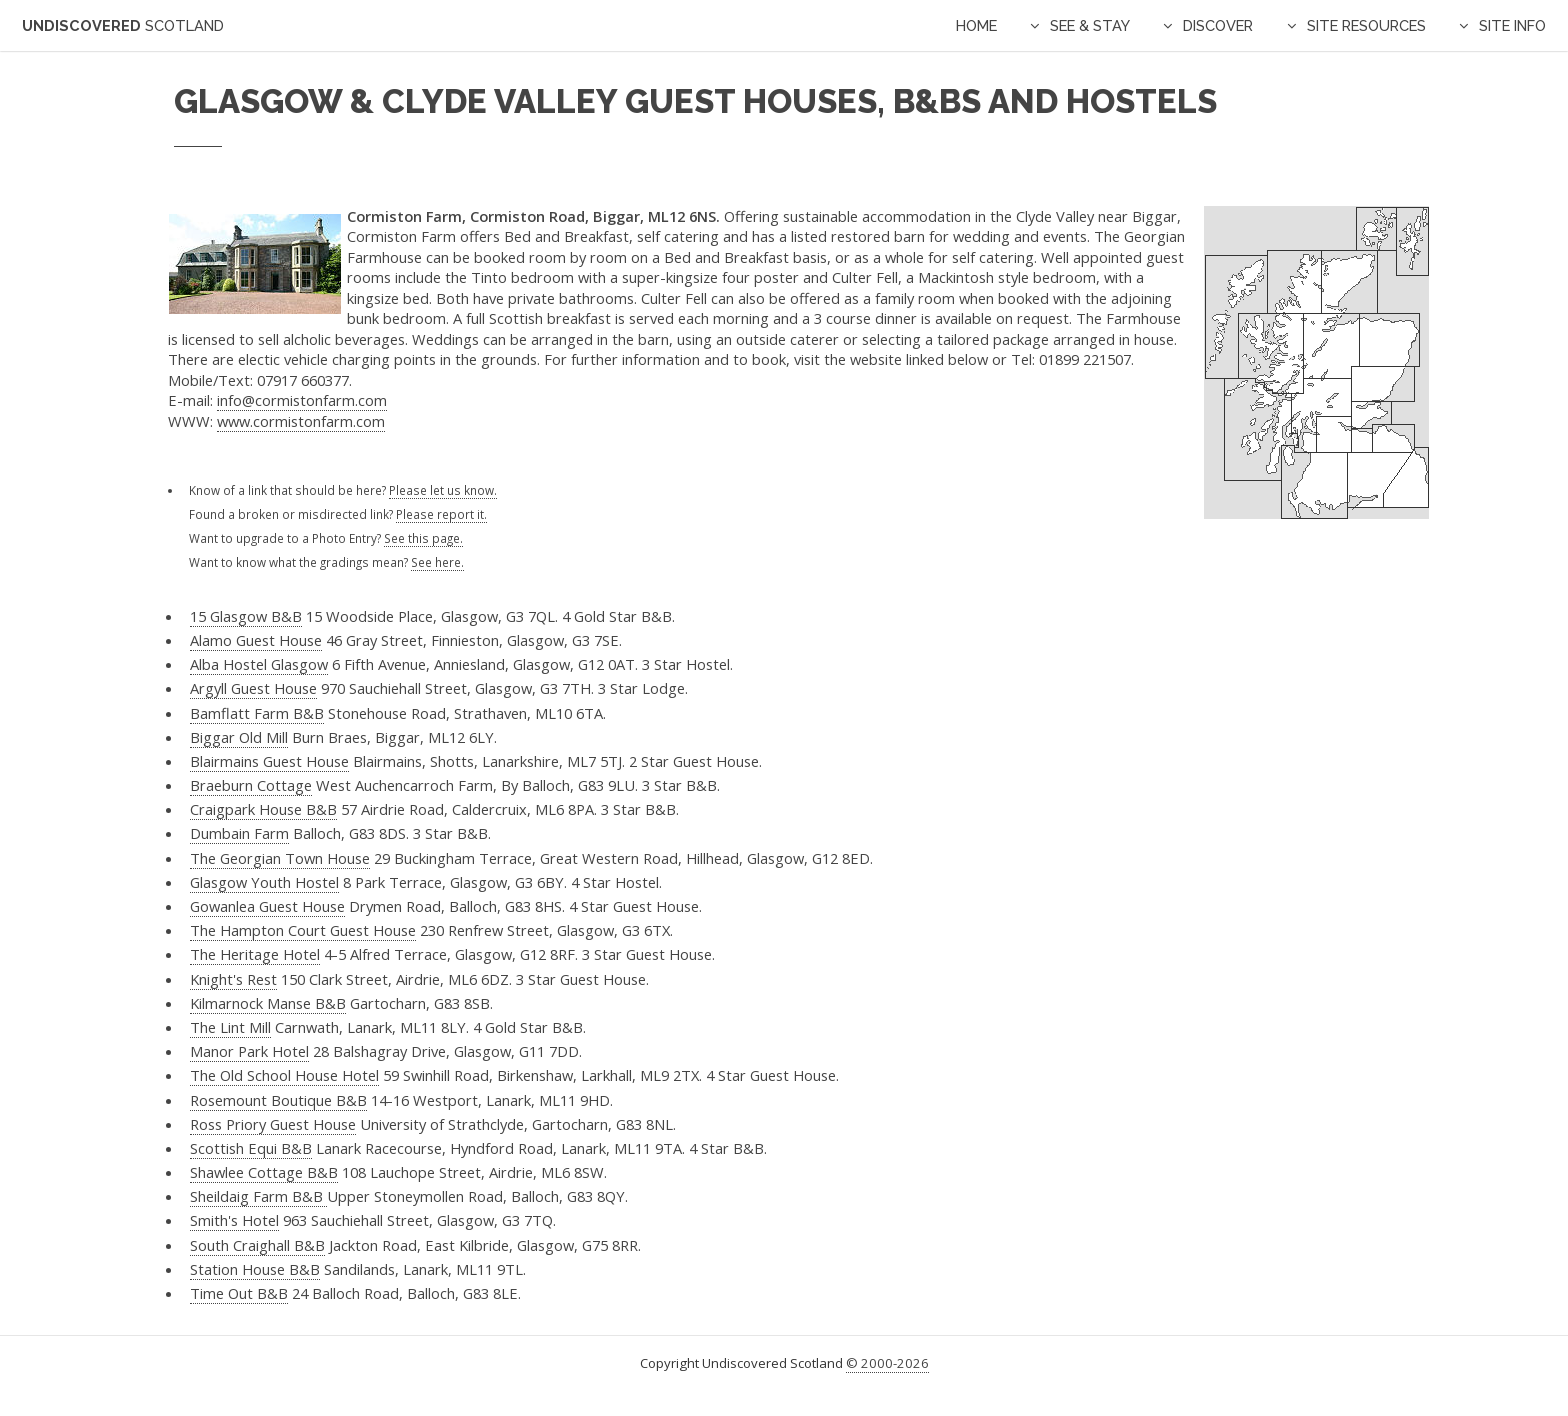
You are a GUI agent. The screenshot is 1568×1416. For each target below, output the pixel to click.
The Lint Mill (230, 1027)
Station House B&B (255, 1269)
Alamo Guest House (256, 640)
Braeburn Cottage (251, 785)
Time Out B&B (239, 1293)
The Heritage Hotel (255, 954)
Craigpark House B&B (263, 809)
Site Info (1512, 25)
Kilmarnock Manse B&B (268, 1003)
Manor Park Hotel (249, 1051)
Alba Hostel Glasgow (259, 664)
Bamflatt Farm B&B (257, 713)
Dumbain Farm (239, 833)
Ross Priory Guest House (273, 1124)
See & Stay (1090, 25)
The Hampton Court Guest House (303, 930)
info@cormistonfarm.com (302, 400)
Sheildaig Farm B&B (258, 1196)
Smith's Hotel (234, 1220)
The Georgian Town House (280, 858)
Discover (1218, 25)
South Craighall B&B (257, 1245)
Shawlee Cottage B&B (264, 1172)
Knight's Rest (233, 979)
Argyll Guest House (253, 688)
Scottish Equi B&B (251, 1148)
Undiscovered (123, 25)
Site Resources (1366, 25)
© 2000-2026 (887, 1363)
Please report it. (441, 514)
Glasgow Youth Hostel (264, 882)
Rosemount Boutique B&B (278, 1100)
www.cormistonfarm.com (301, 421)
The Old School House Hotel (284, 1075)
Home (976, 25)
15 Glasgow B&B (246, 616)
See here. (437, 562)
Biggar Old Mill (239, 737)
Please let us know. (443, 490)
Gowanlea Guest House (267, 906)
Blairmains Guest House (269, 761)
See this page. (423, 538)
